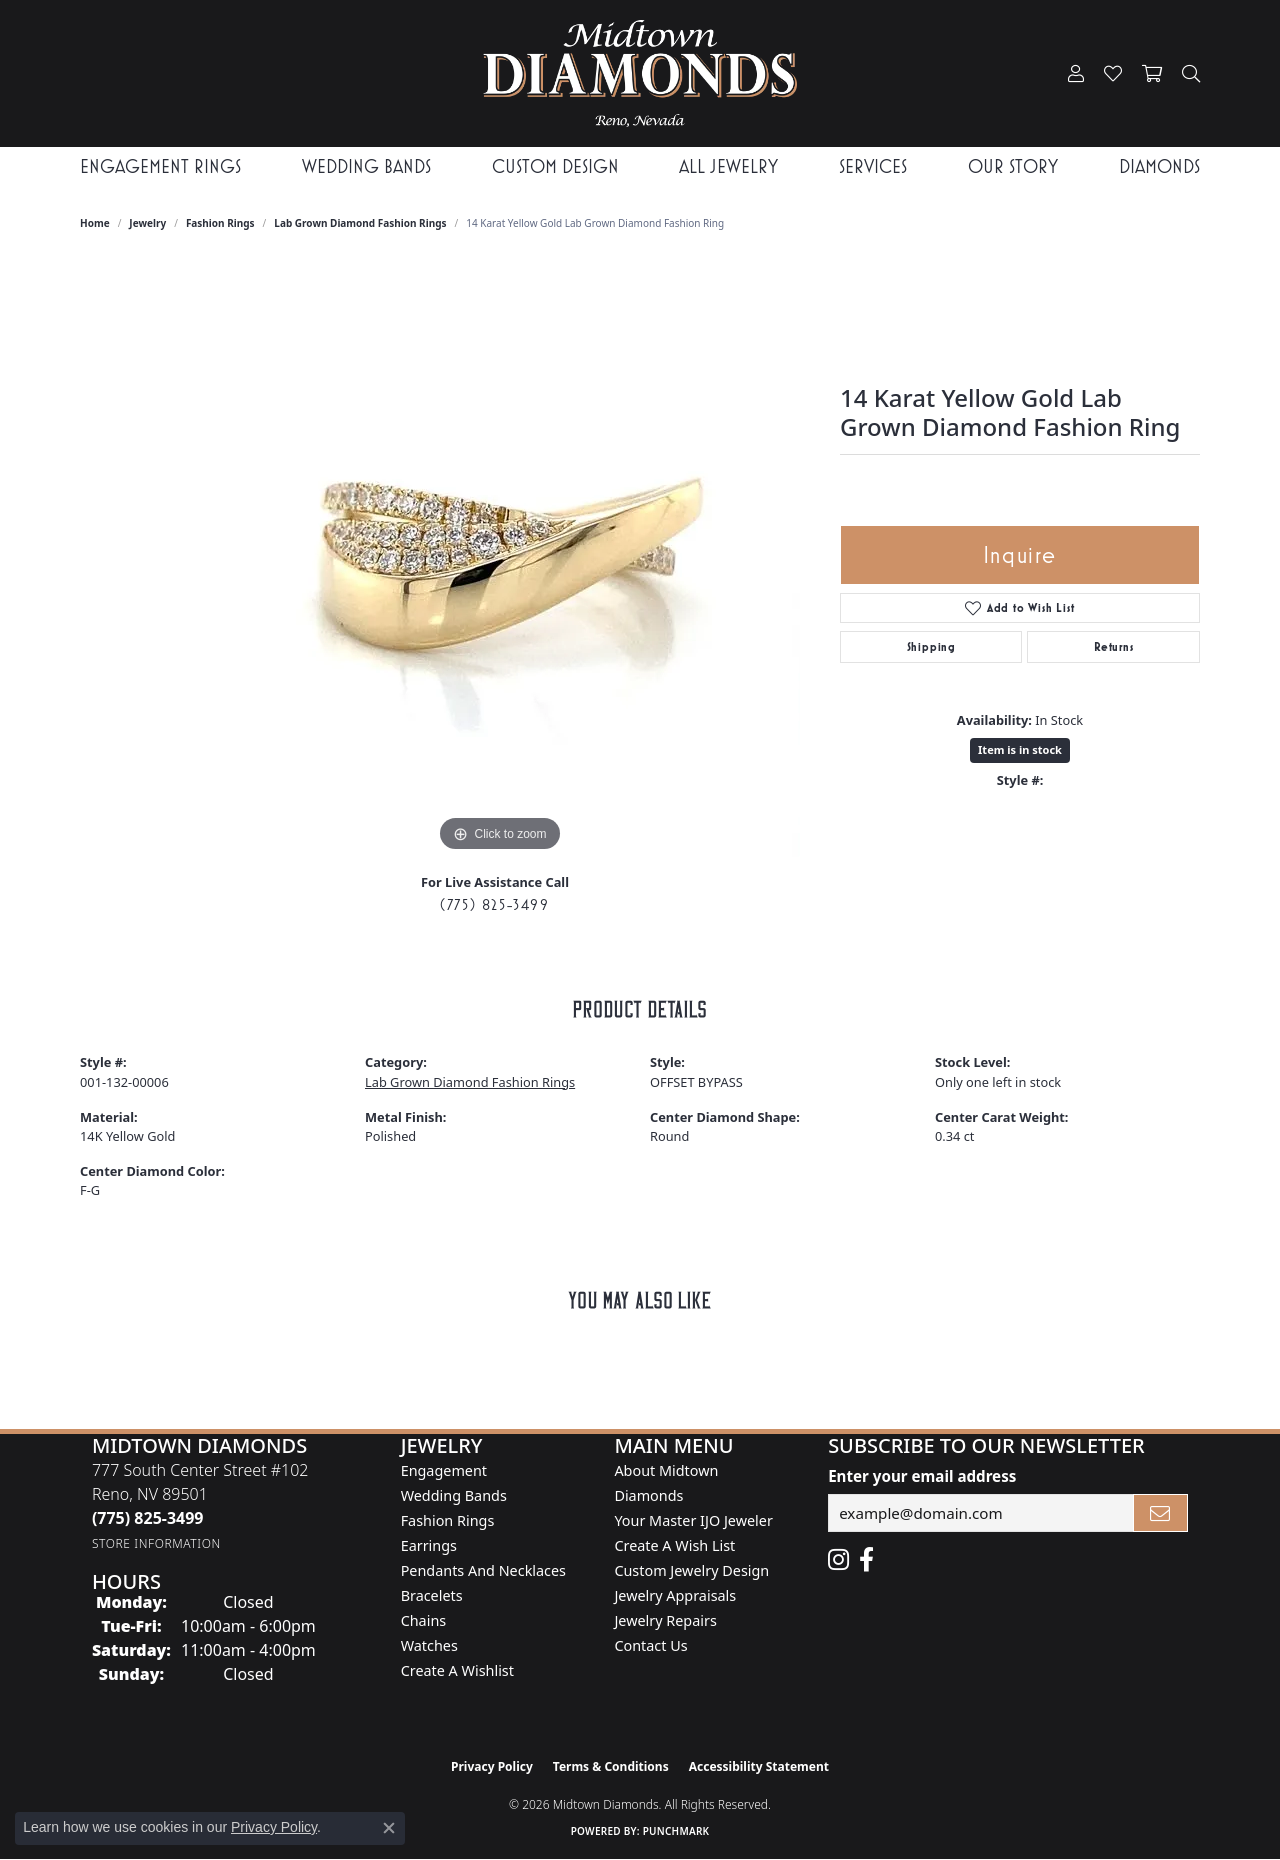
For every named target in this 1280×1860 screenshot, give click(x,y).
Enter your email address (922, 1476)
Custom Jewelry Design (691, 1570)
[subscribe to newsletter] (1161, 1513)
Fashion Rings (220, 223)
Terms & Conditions (611, 1766)
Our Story (1013, 166)
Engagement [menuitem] (444, 1470)
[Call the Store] (148, 1518)
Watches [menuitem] (429, 1645)
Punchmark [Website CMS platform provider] (676, 1831)
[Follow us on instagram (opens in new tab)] (838, 1560)
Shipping (931, 647)
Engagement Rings (160, 166)
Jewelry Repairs (665, 1620)
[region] (500, 557)
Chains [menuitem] (424, 1620)
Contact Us (650, 1645)
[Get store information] (156, 1543)
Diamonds (1159, 166)
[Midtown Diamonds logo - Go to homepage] (640, 73)
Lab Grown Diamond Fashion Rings (360, 223)
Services (873, 166)
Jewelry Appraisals (675, 1595)
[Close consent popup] (389, 1828)
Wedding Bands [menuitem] (454, 1495)
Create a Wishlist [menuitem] (457, 1670)
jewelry (147, 223)
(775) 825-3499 (494, 904)
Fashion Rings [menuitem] (448, 1520)
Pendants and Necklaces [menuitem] (483, 1570)
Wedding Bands (366, 166)
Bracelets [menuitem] (432, 1595)
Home (95, 223)
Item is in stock (1020, 749)
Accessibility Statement (759, 1766)
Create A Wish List (674, 1545)
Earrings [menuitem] (429, 1545)
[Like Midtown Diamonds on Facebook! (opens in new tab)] (866, 1560)
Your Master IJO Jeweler (693, 1520)
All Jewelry (728, 166)
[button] (1076, 74)
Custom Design (555, 166)
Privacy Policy (492, 1766)
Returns (1114, 647)
